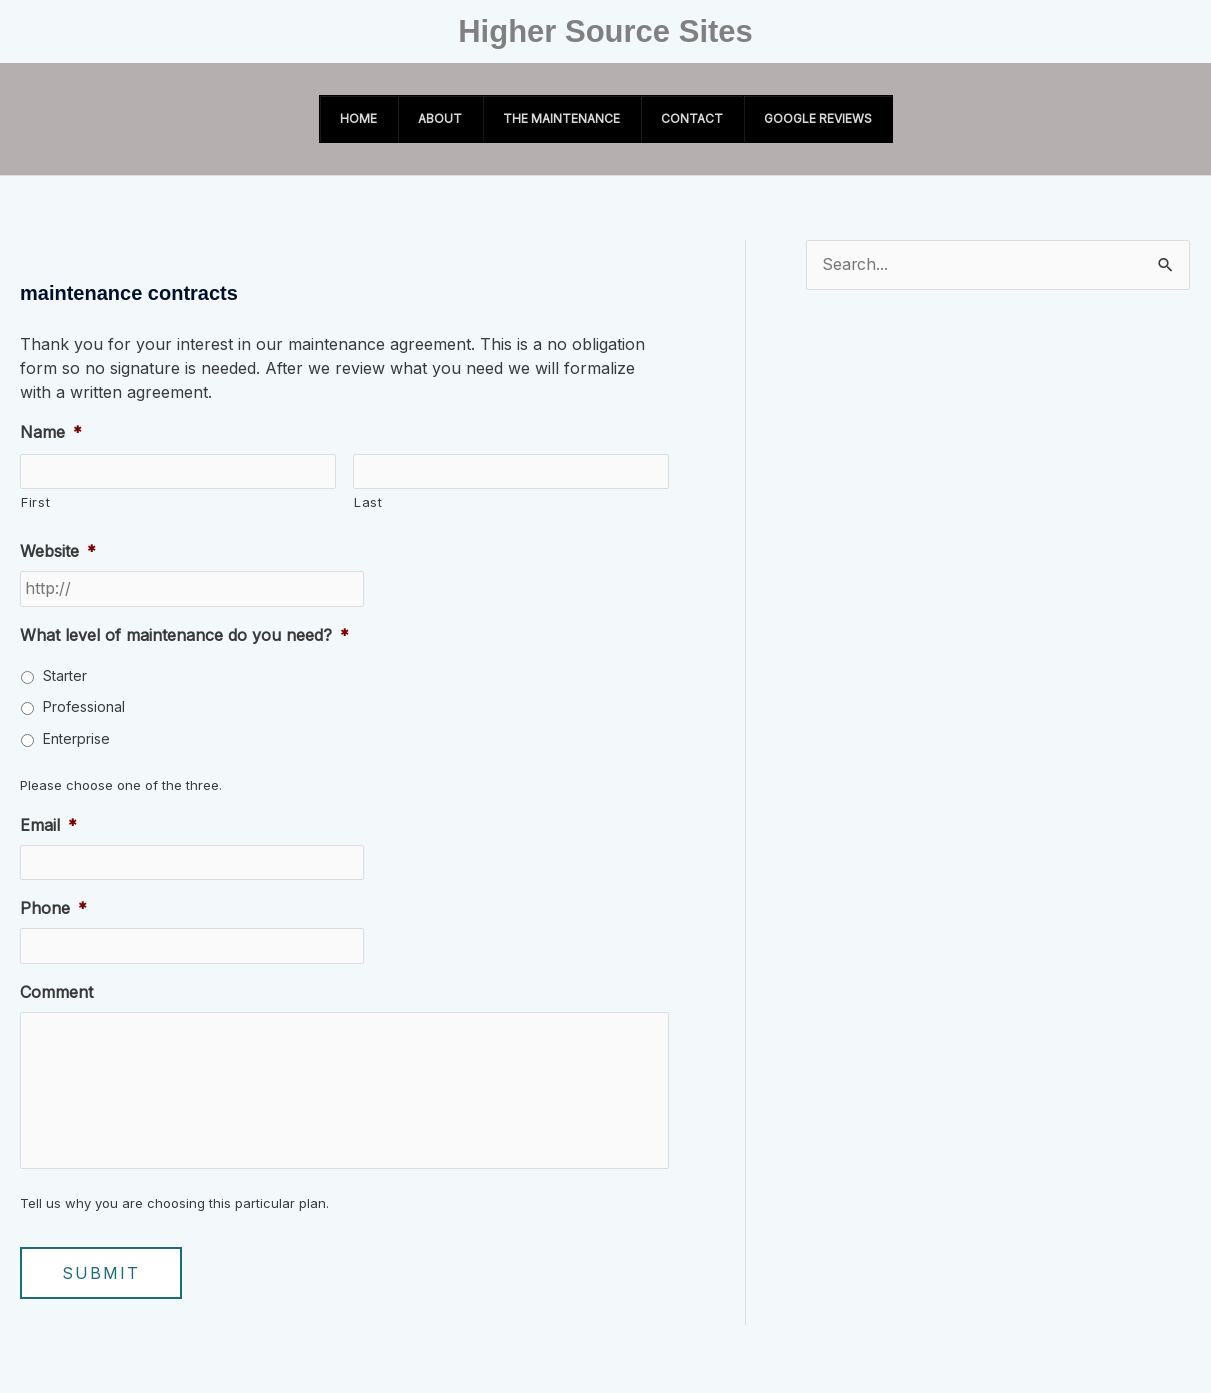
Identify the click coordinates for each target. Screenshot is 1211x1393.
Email (48, 825)
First (35, 503)
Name (51, 432)
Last (368, 503)
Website (58, 552)
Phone (53, 909)
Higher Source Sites (605, 31)
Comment (56, 993)
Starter (65, 676)
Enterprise (76, 738)
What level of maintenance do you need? (184, 636)
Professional (84, 707)
